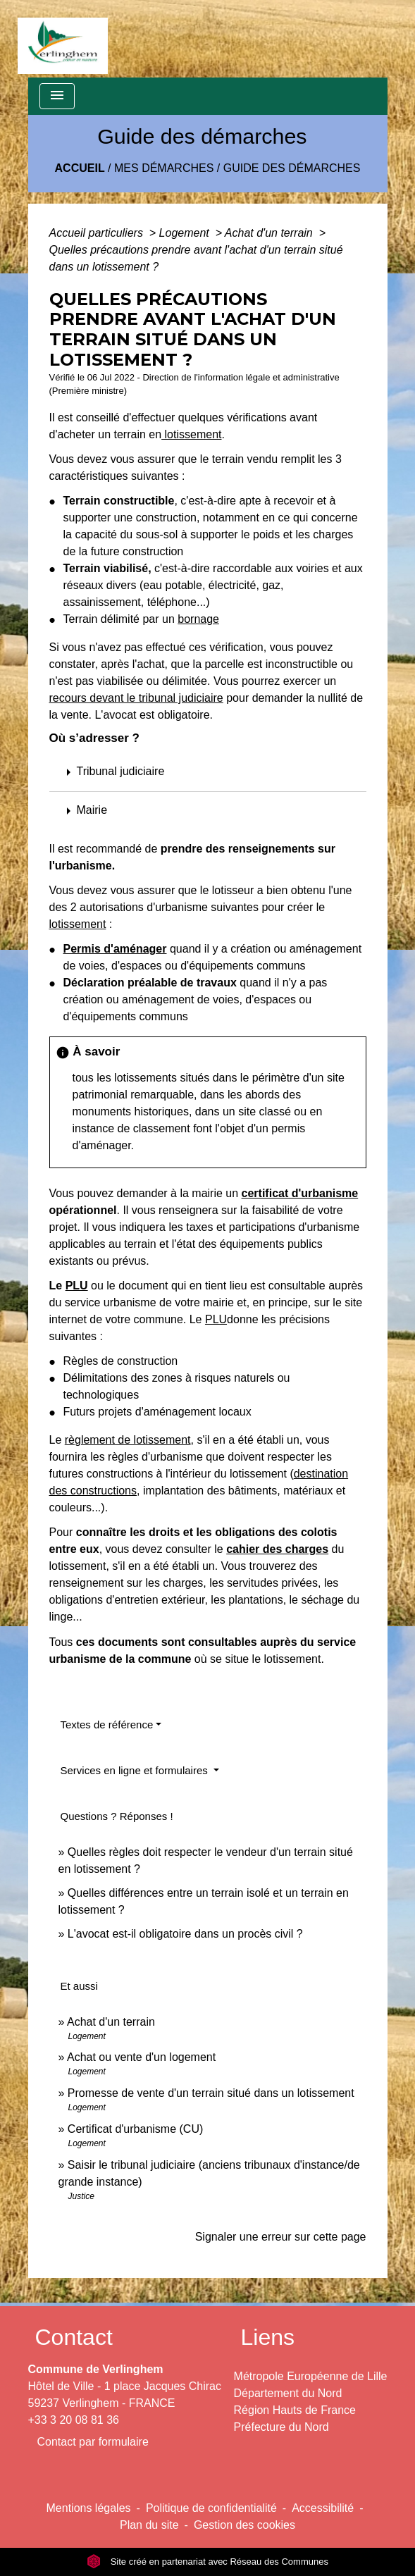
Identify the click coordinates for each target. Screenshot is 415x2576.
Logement (186, 233)
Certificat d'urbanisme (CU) (135, 2129)
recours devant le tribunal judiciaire (136, 698)
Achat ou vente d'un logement (141, 2057)
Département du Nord (288, 2393)
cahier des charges (277, 1549)
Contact (74, 2337)
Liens (268, 2337)
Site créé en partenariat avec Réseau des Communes (207, 2561)
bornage (198, 619)
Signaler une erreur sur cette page (280, 2237)
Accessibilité (323, 2508)
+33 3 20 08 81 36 (73, 2420)
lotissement (191, 434)
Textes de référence (107, 1724)
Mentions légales (89, 2508)
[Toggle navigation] (57, 96)
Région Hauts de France (295, 2410)
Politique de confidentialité (211, 2508)
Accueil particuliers (98, 233)
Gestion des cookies (244, 2525)
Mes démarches (163, 168)
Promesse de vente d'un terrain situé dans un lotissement (211, 2093)
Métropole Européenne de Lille (311, 2376)
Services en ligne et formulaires (136, 1770)
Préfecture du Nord (281, 2427)
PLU (77, 1286)
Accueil (80, 168)
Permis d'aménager (115, 949)
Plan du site (149, 2525)
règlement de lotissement (128, 1440)
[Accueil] (63, 38)
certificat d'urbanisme (300, 1193)
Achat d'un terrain (270, 233)
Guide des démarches (292, 168)
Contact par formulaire (93, 2442)
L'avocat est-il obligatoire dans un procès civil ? (185, 1934)
